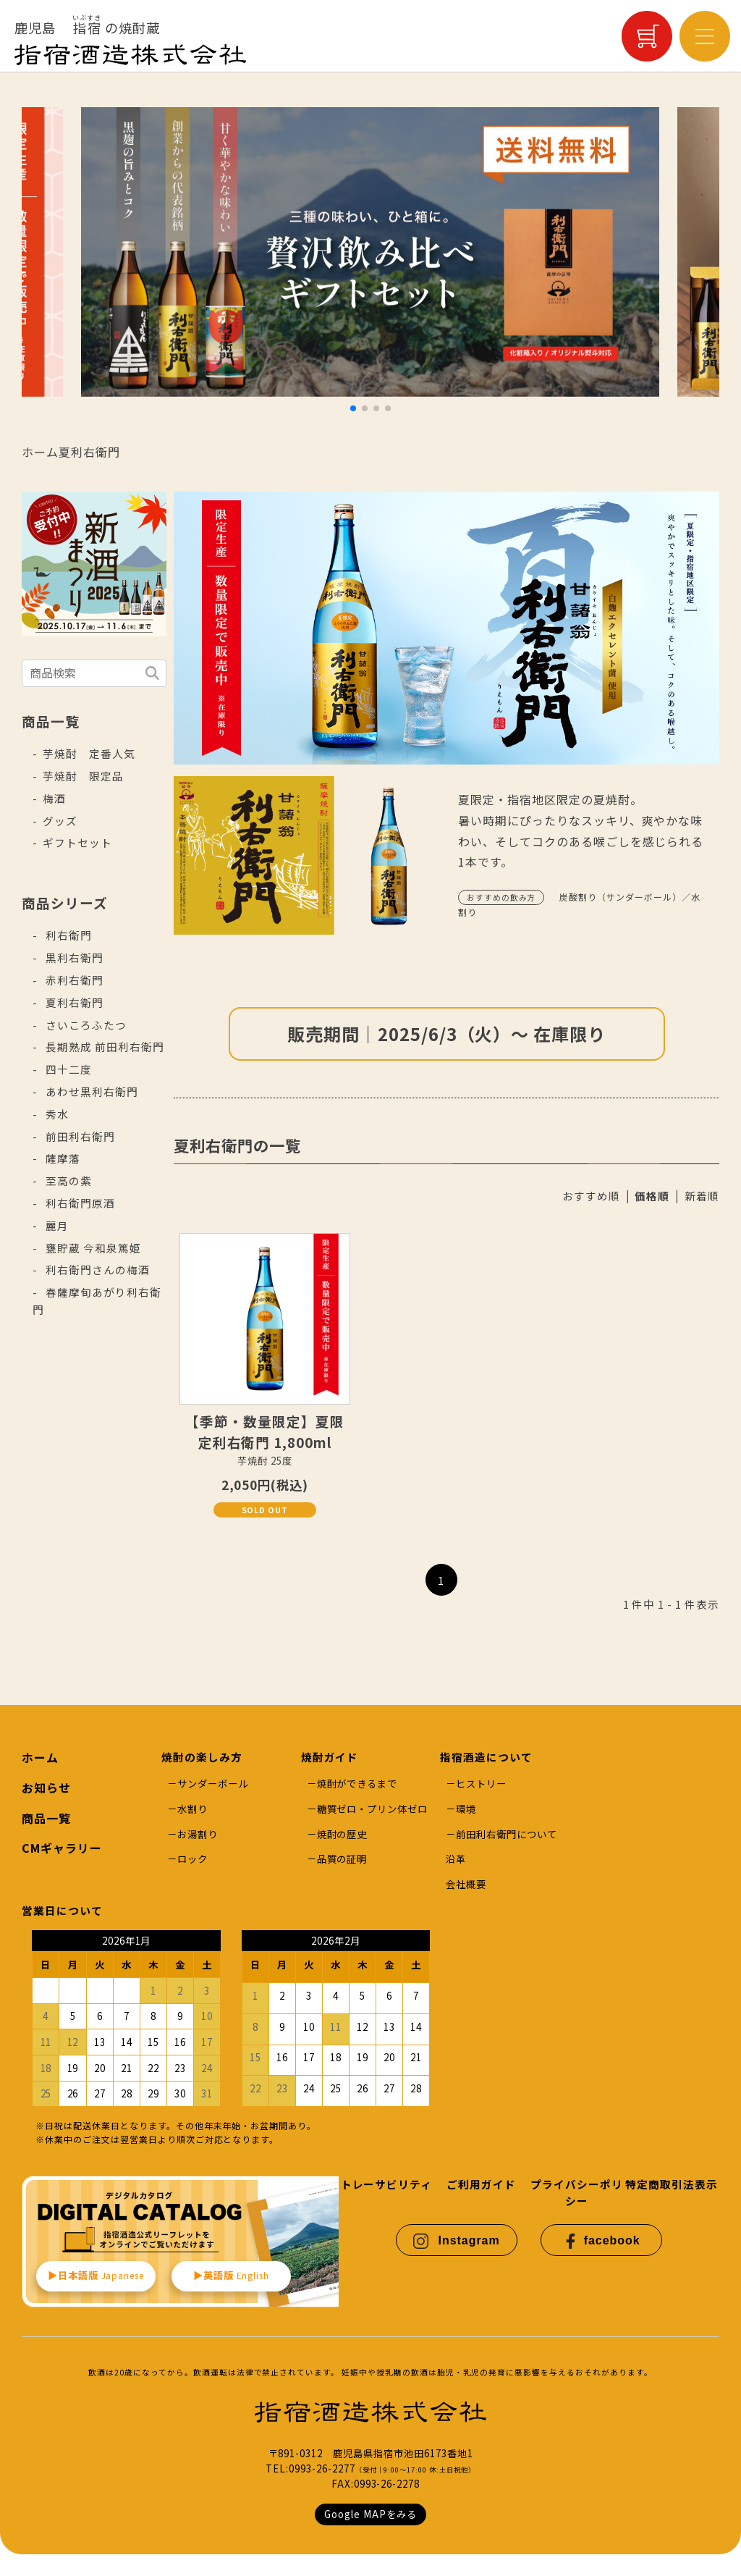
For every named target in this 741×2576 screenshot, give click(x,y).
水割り (192, 1809)
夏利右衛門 (89, 451)
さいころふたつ (85, 1024)
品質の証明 (342, 1859)
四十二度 (67, 1069)
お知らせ (46, 1787)
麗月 (56, 1225)
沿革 (456, 1859)
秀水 (56, 1113)
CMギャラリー (62, 1847)
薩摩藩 (61, 1158)
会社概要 (466, 1884)
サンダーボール (212, 1783)
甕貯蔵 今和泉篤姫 (92, 1247)
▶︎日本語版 (96, 2275)
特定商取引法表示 (671, 2184)
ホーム (40, 451)
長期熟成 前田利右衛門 (103, 1046)
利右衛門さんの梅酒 (96, 1269)
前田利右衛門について (506, 1834)
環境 (466, 1809)
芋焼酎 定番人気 (89, 753)
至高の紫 (67, 1180)
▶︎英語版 (231, 2275)
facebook (601, 2241)
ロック (192, 1859)
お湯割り (197, 1834)
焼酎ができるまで (357, 1783)
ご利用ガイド (481, 2184)
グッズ (60, 820)
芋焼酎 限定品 (83, 775)
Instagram (456, 2241)
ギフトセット (77, 842)
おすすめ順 (591, 1195)
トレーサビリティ (387, 2184)
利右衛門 (67, 935)
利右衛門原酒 (79, 1203)
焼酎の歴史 (342, 1834)
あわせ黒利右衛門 (90, 1091)
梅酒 (54, 798)
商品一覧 (46, 1818)
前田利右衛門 (79, 1136)
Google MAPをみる (370, 2514)
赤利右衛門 (73, 980)
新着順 (702, 1195)
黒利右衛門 (73, 957)
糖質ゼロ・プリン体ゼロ (372, 1809)
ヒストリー (481, 1783)
